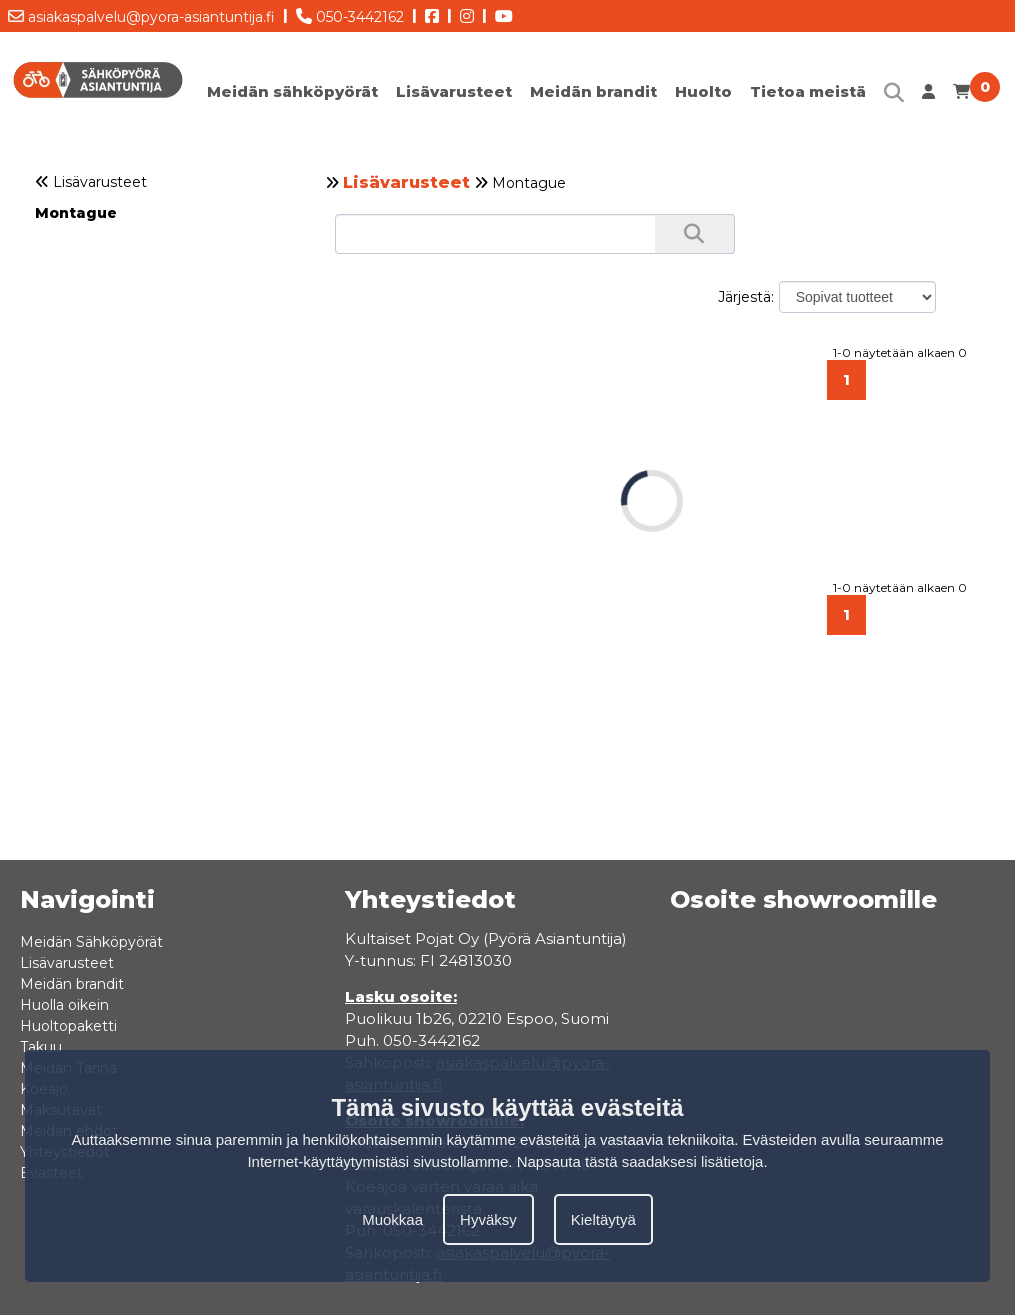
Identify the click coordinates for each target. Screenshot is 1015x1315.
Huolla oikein (64, 1005)
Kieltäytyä (603, 1219)
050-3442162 (350, 13)
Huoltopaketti (68, 1026)
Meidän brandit (593, 91)
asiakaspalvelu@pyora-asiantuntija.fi (141, 13)
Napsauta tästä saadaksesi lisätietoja (640, 1161)
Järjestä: (746, 297)
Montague (76, 213)
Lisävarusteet (454, 91)
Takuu (41, 1047)
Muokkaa (392, 1219)
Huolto (703, 91)
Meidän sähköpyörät (292, 91)
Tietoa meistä (808, 91)
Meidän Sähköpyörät (91, 942)
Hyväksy (488, 1219)
